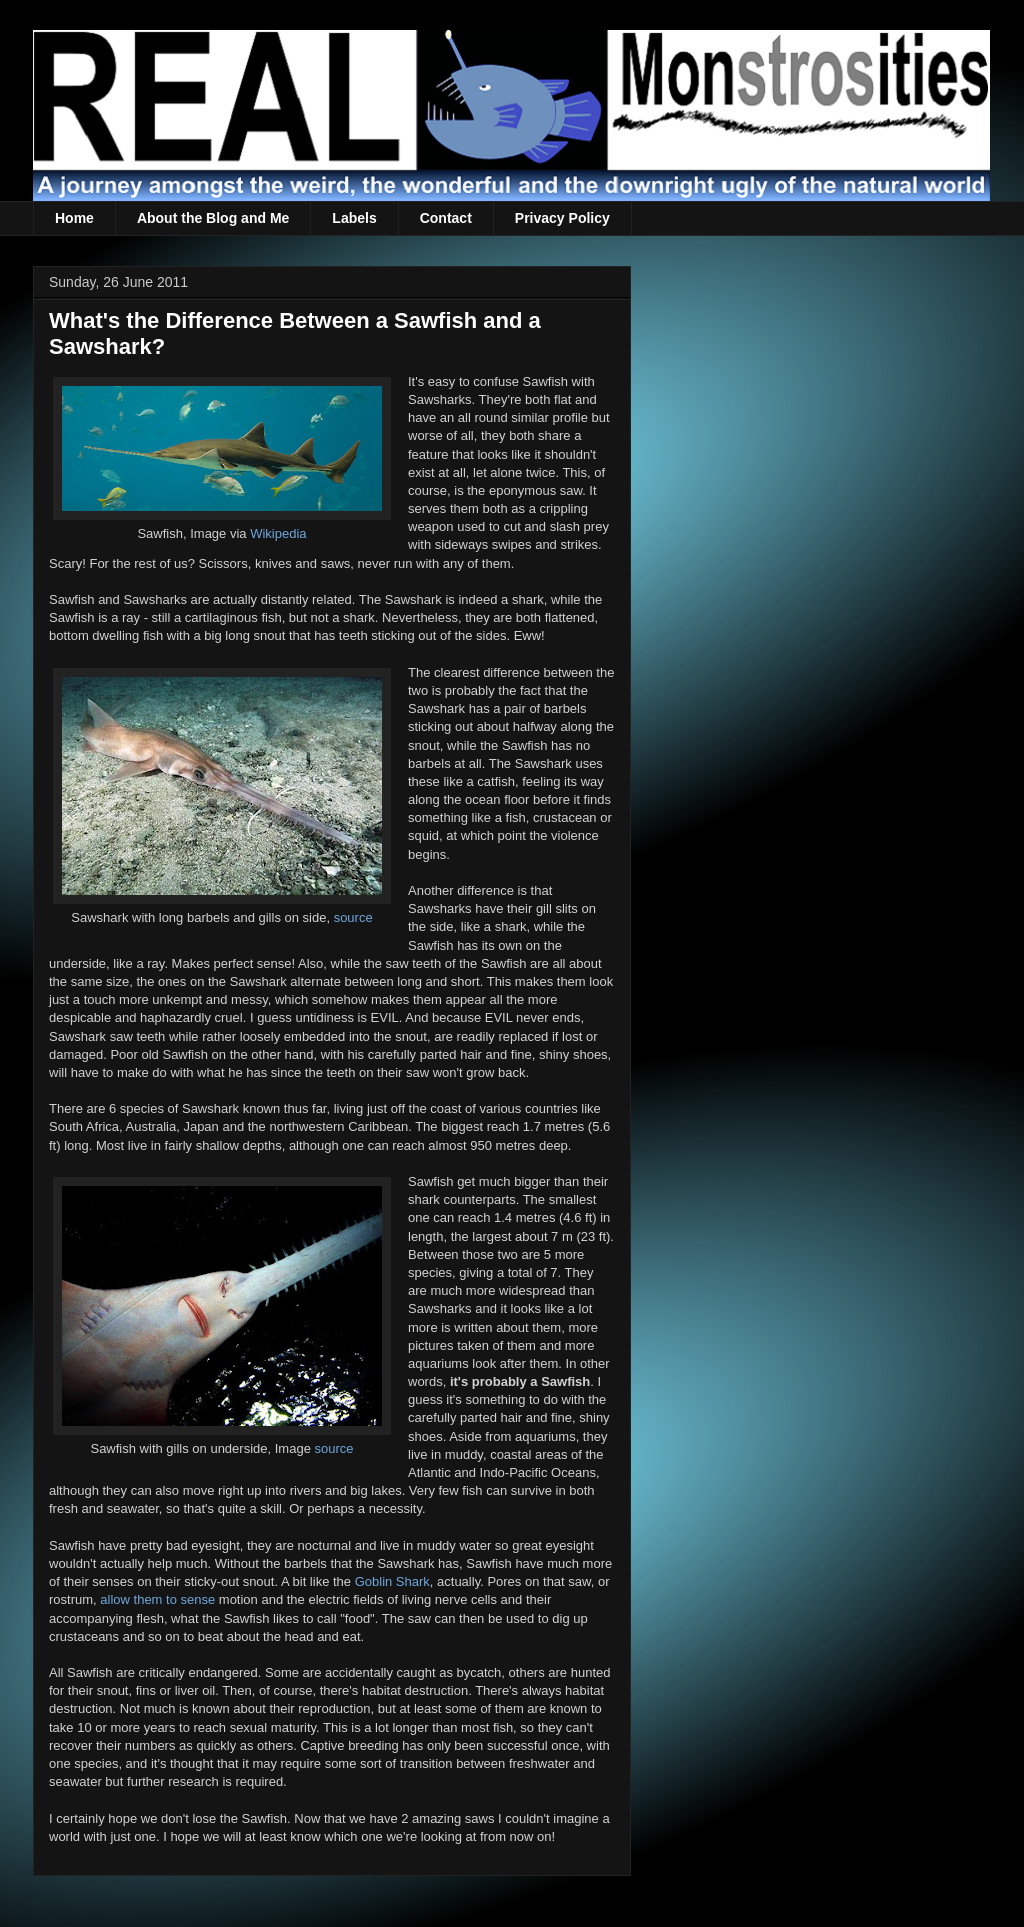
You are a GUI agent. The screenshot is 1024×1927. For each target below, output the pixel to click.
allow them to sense (157, 1599)
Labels (354, 218)
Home (74, 218)
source (353, 917)
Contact (446, 218)
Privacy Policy (562, 218)
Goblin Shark (392, 1581)
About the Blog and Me (213, 218)
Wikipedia (278, 533)
